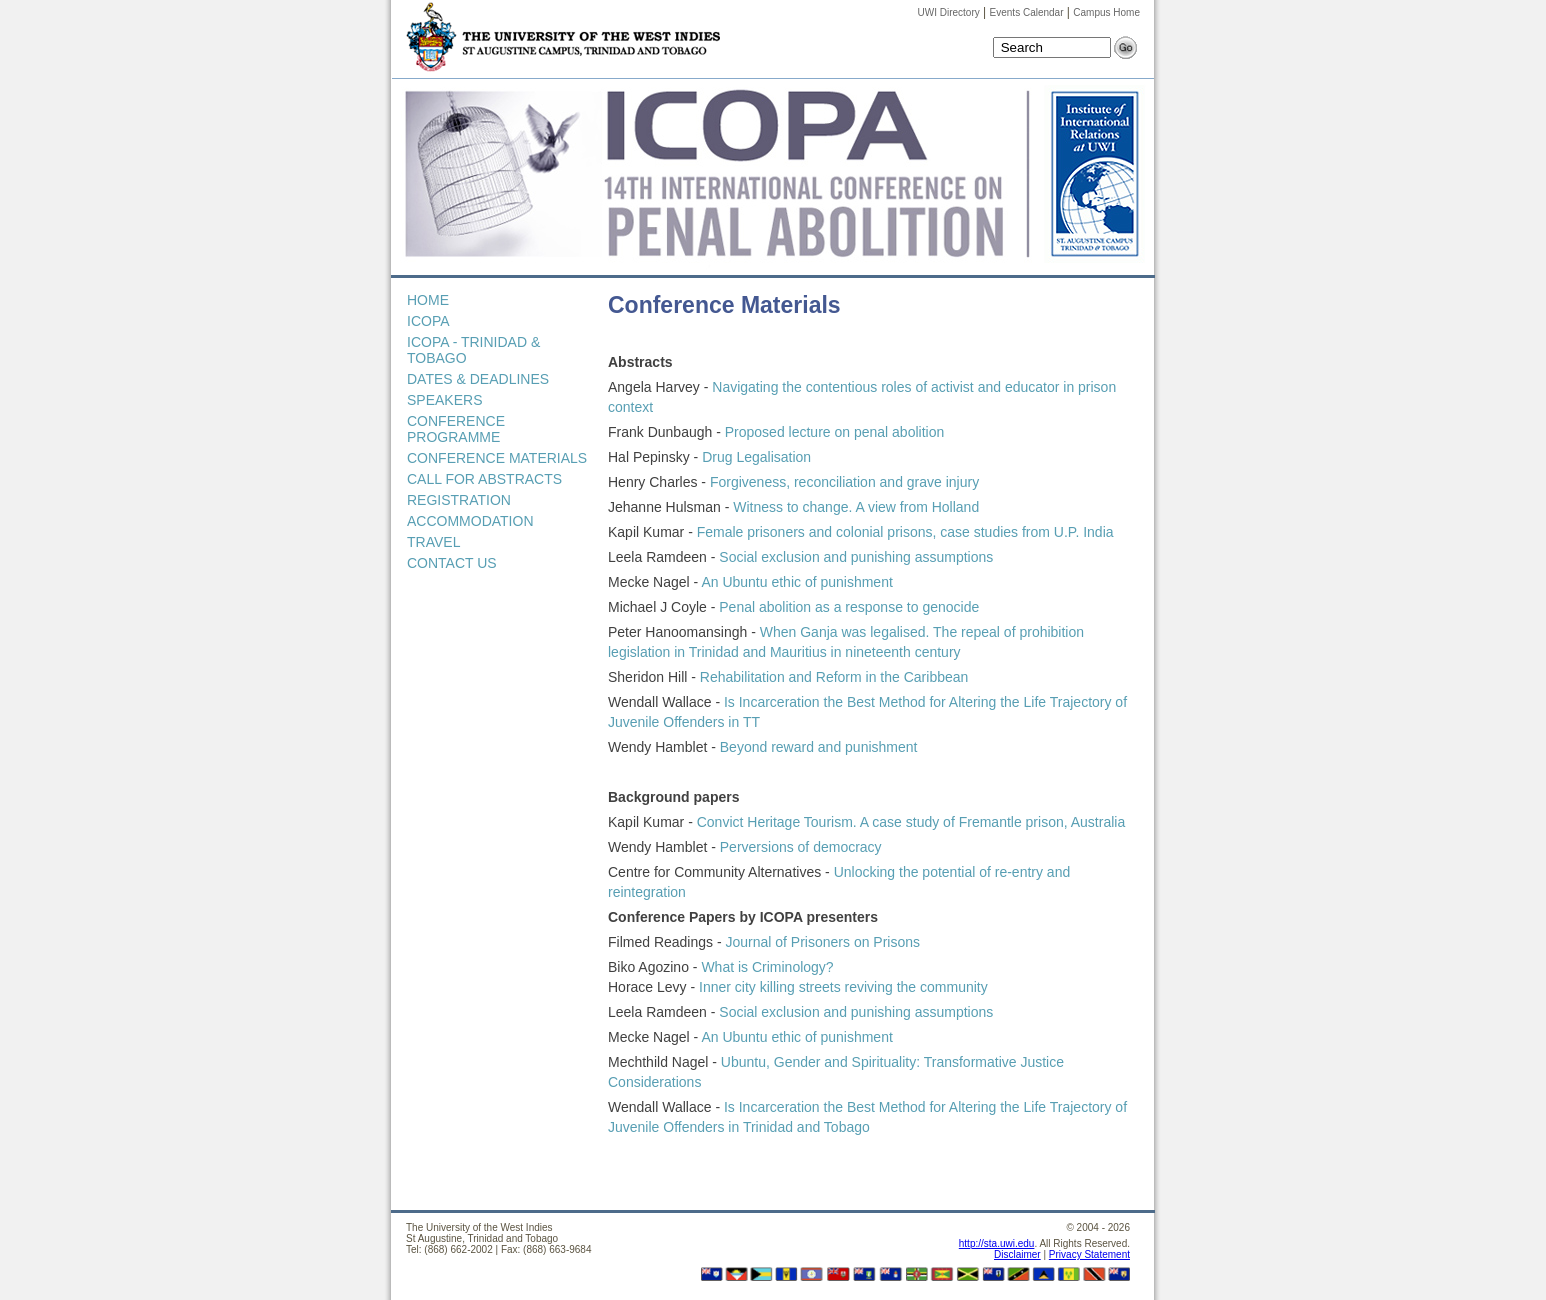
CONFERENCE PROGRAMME (456, 429)
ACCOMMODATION (470, 521)
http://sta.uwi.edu (997, 1243)
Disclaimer (1017, 1254)
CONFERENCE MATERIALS (497, 458)
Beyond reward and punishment (819, 747)
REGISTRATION (459, 500)
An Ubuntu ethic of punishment (796, 582)
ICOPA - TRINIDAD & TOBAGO (473, 350)
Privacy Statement (1089, 1254)
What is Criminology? (767, 967)
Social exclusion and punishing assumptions (856, 557)
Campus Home (1106, 12)
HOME (428, 300)
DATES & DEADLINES (478, 379)
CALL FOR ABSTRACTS (484, 479)
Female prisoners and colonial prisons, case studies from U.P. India (903, 532)
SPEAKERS (444, 400)
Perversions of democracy (801, 847)
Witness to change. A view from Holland (856, 507)
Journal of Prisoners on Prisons (821, 942)
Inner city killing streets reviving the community (843, 987)
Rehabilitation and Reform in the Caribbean (834, 677)
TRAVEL (433, 542)
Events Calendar (1027, 12)
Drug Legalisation (756, 457)
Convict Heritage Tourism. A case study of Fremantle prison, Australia (911, 822)
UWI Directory (949, 12)
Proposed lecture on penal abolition (835, 432)
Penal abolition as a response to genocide (847, 607)
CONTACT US (452, 563)
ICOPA (428, 321)
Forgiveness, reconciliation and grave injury (844, 482)
